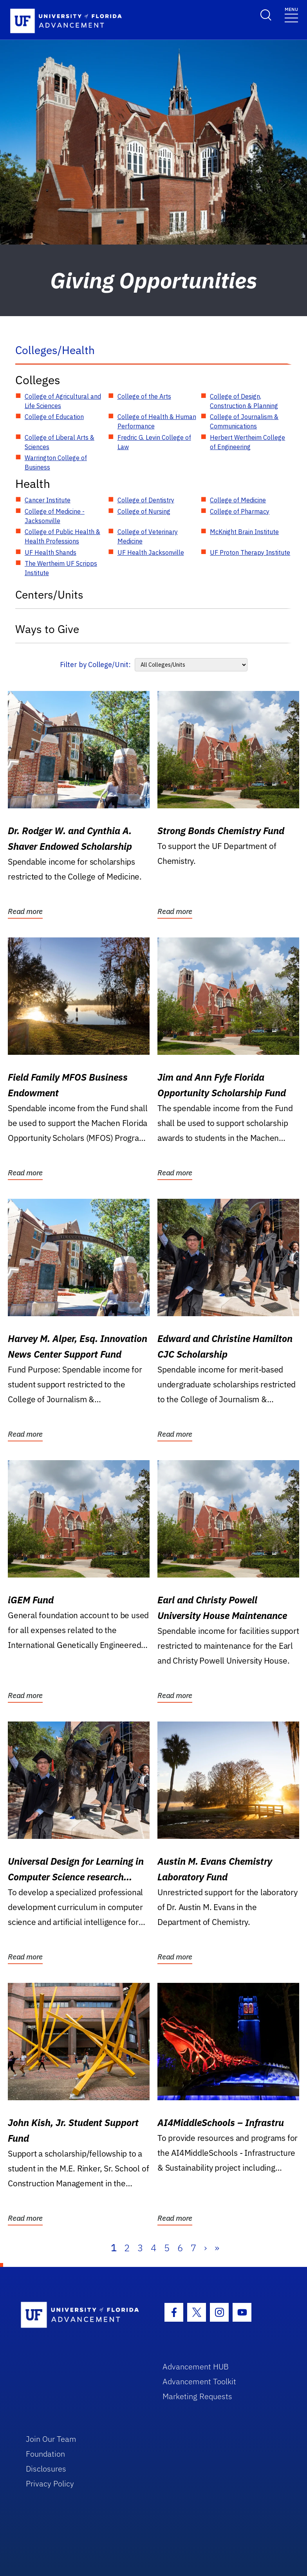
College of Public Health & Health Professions (62, 536)
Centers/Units (49, 594)
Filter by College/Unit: (95, 664)
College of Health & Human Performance (156, 421)
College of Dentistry (145, 500)
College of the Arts (144, 396)
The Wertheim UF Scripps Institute (61, 568)
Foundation (45, 2453)
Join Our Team (51, 2439)
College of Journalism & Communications (244, 421)
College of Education (54, 417)
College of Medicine (238, 500)
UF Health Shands (50, 552)
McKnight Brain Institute (244, 532)
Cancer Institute (47, 500)
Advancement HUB (196, 2366)
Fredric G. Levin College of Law (154, 442)
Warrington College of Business (56, 462)
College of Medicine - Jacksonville (55, 516)
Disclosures (46, 2468)
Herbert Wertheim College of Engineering (247, 442)
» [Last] (217, 2247)
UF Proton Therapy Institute (250, 552)
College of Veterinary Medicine (147, 536)
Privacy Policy (50, 2483)
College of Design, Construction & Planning (244, 401)
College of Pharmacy (239, 511)
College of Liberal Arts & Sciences (59, 442)
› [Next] (205, 2247)
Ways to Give (47, 629)
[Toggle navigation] (291, 14)
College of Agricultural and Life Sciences (63, 401)
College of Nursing (143, 511)
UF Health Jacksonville (150, 552)
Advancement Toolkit (199, 2381)
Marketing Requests (197, 2396)
